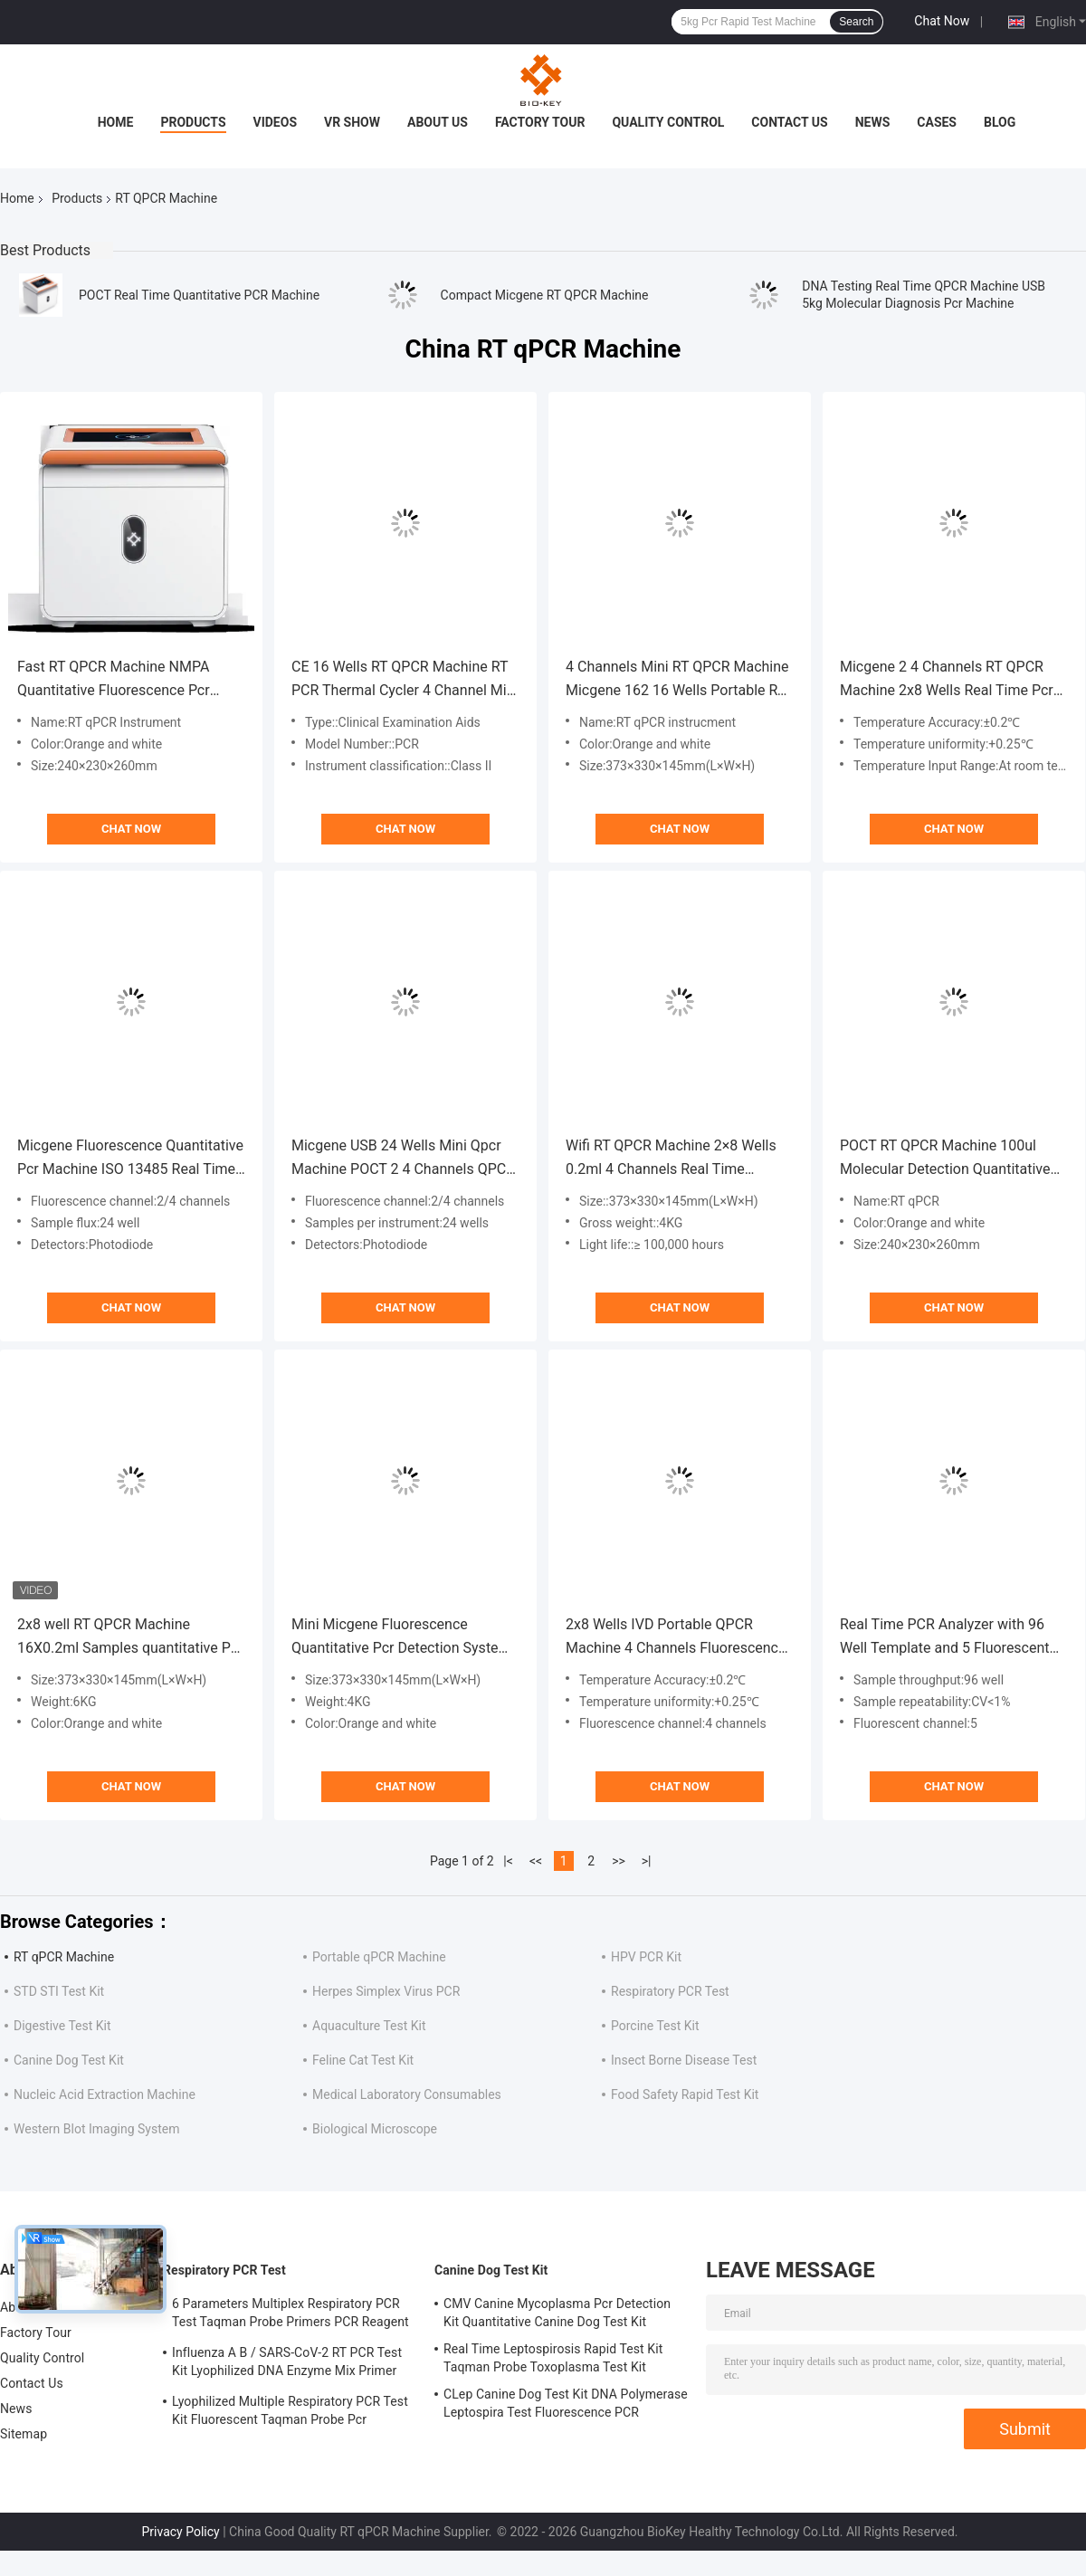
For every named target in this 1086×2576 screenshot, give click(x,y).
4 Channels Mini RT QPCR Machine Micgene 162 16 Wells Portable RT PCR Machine (677, 680)
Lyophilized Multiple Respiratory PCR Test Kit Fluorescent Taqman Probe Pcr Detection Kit (290, 2413)
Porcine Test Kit (655, 2025)
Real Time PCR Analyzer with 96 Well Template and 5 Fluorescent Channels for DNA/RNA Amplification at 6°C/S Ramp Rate (948, 1638)
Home (116, 122)
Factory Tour (540, 122)
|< (508, 1861)
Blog (999, 122)
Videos (275, 122)
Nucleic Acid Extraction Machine (104, 2094)
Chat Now (941, 21)
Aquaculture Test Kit (369, 2025)
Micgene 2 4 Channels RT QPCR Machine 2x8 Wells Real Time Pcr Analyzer (946, 680)
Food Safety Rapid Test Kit (684, 2094)
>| (647, 1861)
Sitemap (23, 2434)
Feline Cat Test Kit (363, 2060)
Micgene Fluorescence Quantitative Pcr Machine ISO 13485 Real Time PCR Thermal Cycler (130, 1159)
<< (535, 1861)
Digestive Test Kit (62, 2025)
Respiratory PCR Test (670, 1991)
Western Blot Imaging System (96, 2129)
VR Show (352, 122)
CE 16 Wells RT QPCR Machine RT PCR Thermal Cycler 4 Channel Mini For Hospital (404, 680)
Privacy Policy (181, 2531)
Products (192, 122)
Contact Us (789, 122)
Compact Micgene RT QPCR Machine (545, 295)
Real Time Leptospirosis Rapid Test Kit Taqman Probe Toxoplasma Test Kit (552, 2358)
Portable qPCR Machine (379, 1957)
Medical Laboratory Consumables (406, 2094)
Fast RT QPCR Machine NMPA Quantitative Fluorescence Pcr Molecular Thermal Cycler (113, 680)
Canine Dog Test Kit (69, 2060)
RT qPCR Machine (64, 1957)
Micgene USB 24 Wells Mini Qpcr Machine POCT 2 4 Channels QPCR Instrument (403, 1159)
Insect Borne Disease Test (684, 2060)
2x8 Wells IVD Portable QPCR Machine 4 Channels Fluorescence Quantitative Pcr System (676, 1638)
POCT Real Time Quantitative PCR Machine (199, 295)
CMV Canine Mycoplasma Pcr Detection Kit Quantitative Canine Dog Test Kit (557, 2312)
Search (856, 21)
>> (618, 1861)
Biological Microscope (374, 2129)
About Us (437, 122)
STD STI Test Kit (59, 1991)
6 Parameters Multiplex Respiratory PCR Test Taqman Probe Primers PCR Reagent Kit (290, 2315)
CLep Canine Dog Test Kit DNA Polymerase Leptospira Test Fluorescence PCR (565, 2403)
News (873, 122)
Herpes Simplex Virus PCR (386, 1991)
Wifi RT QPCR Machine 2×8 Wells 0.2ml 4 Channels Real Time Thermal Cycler (671, 1159)
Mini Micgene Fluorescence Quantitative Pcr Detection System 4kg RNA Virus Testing (401, 1638)
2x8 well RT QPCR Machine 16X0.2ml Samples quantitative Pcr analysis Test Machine (130, 1638)
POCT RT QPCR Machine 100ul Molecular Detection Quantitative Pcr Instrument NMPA (945, 1159)
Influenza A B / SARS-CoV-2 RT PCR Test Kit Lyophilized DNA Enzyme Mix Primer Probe (287, 2364)
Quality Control (668, 122)
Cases (937, 122)
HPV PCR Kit (646, 1957)
